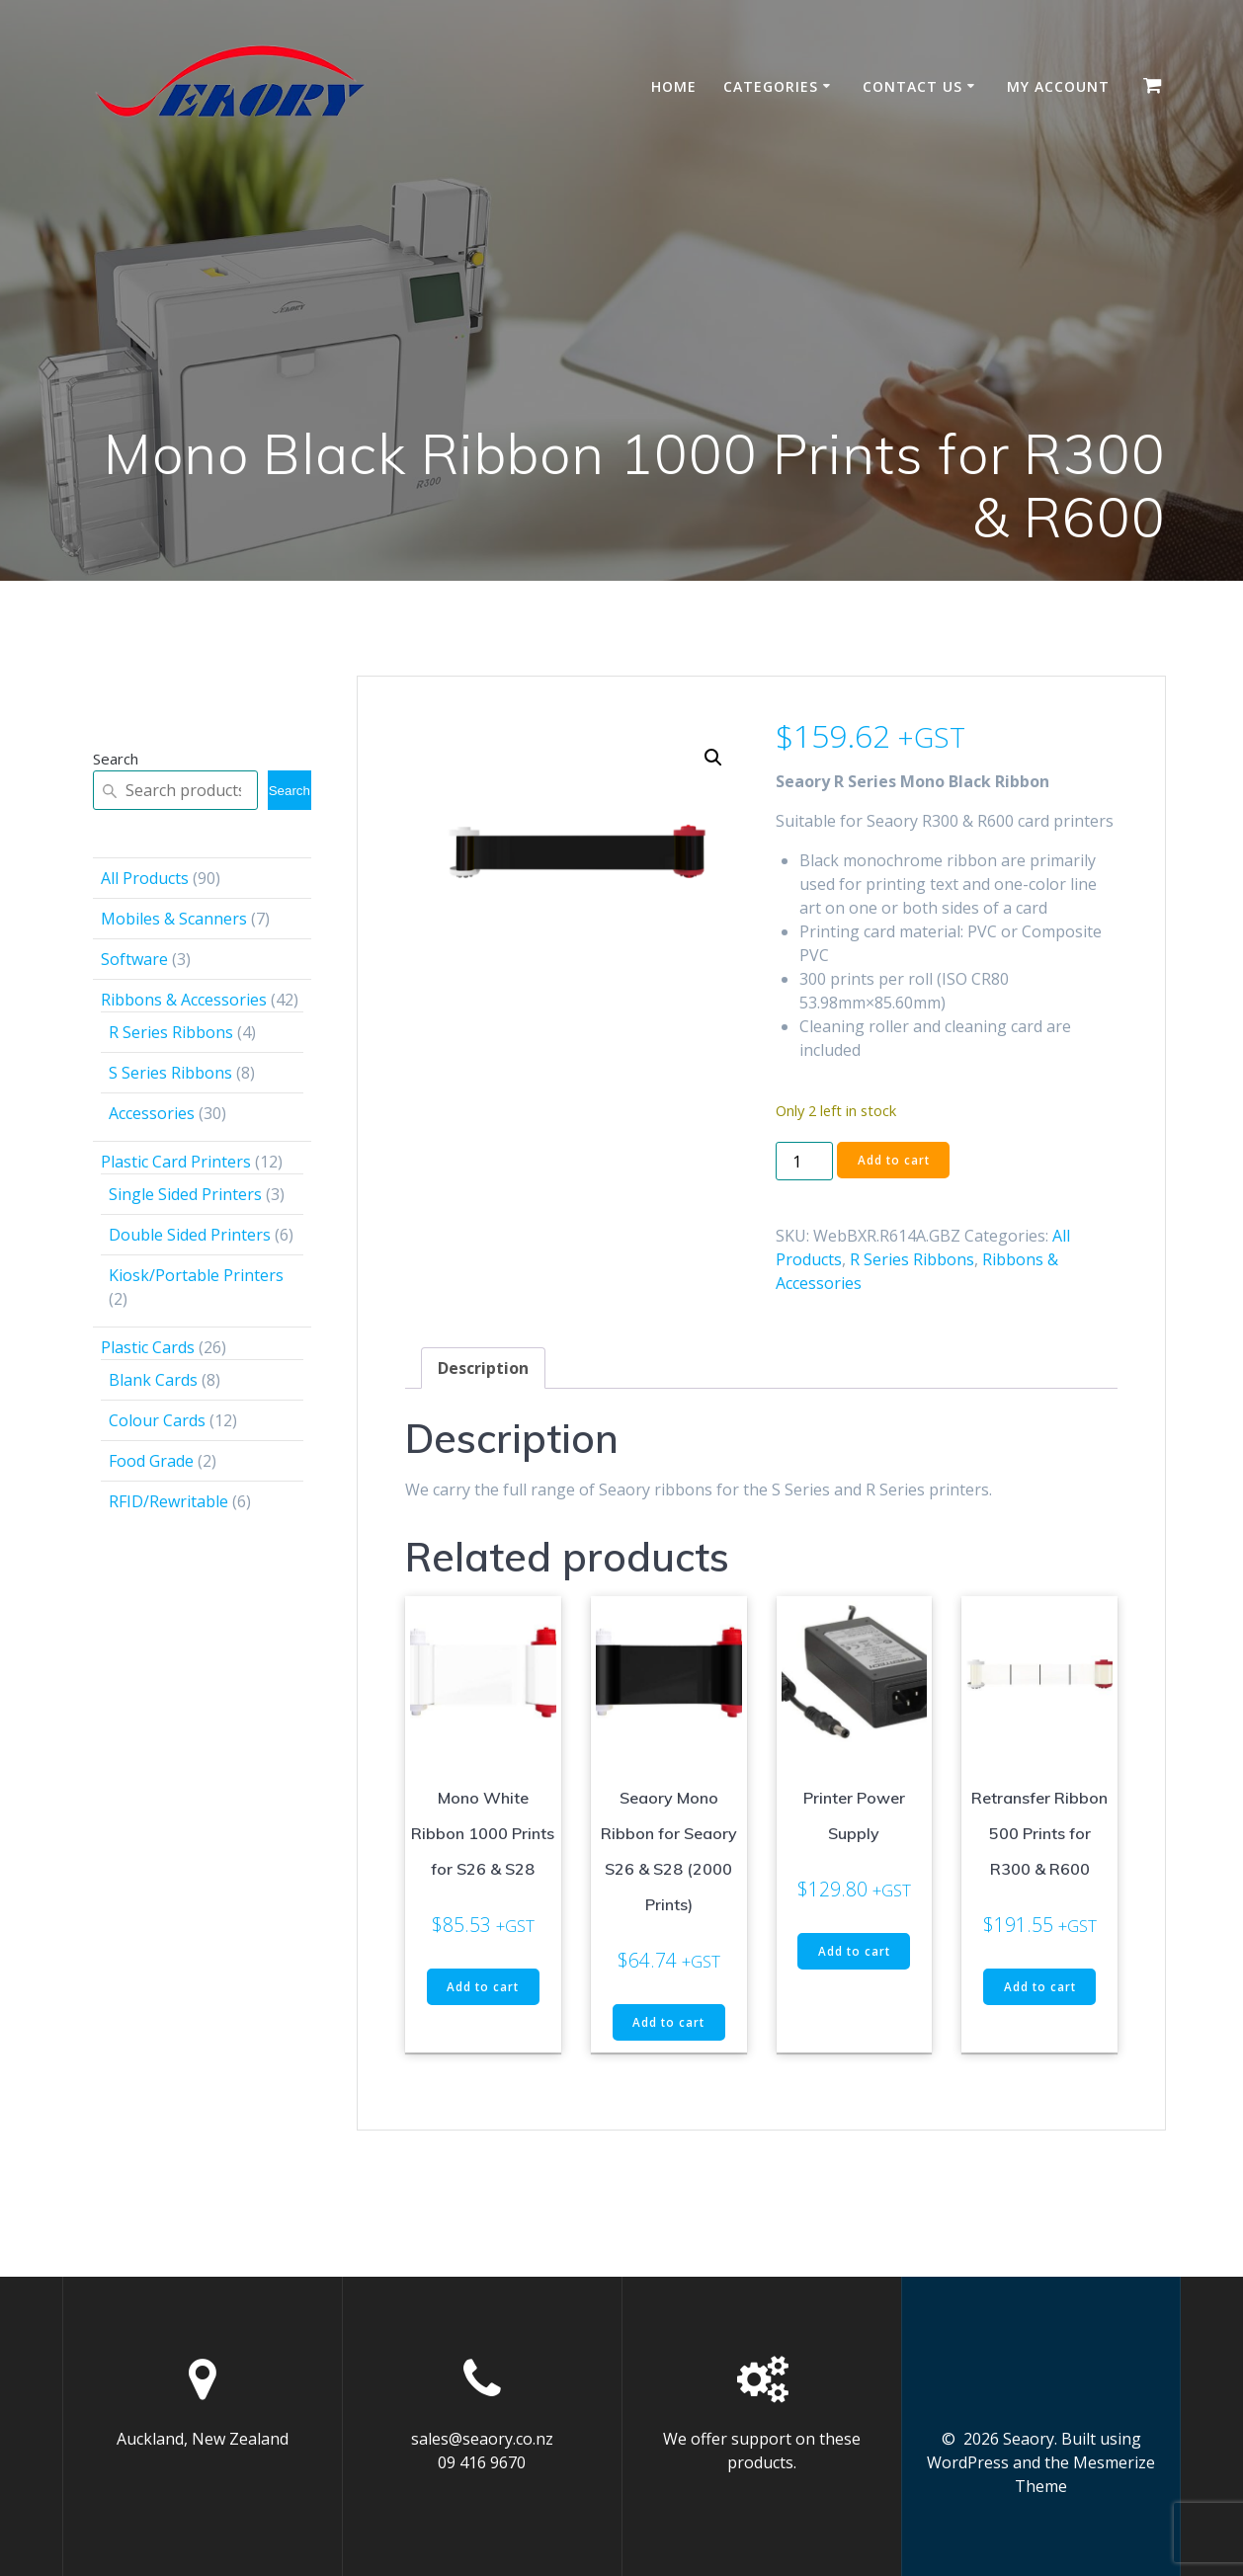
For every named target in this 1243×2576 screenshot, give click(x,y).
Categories (770, 86)
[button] (713, 757)
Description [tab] (483, 1368)
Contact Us (912, 86)
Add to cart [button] (483, 1986)
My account (1058, 86)
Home (674, 86)
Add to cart (895, 1160)
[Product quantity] (804, 1161)
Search (115, 758)
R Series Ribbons (912, 1259)
